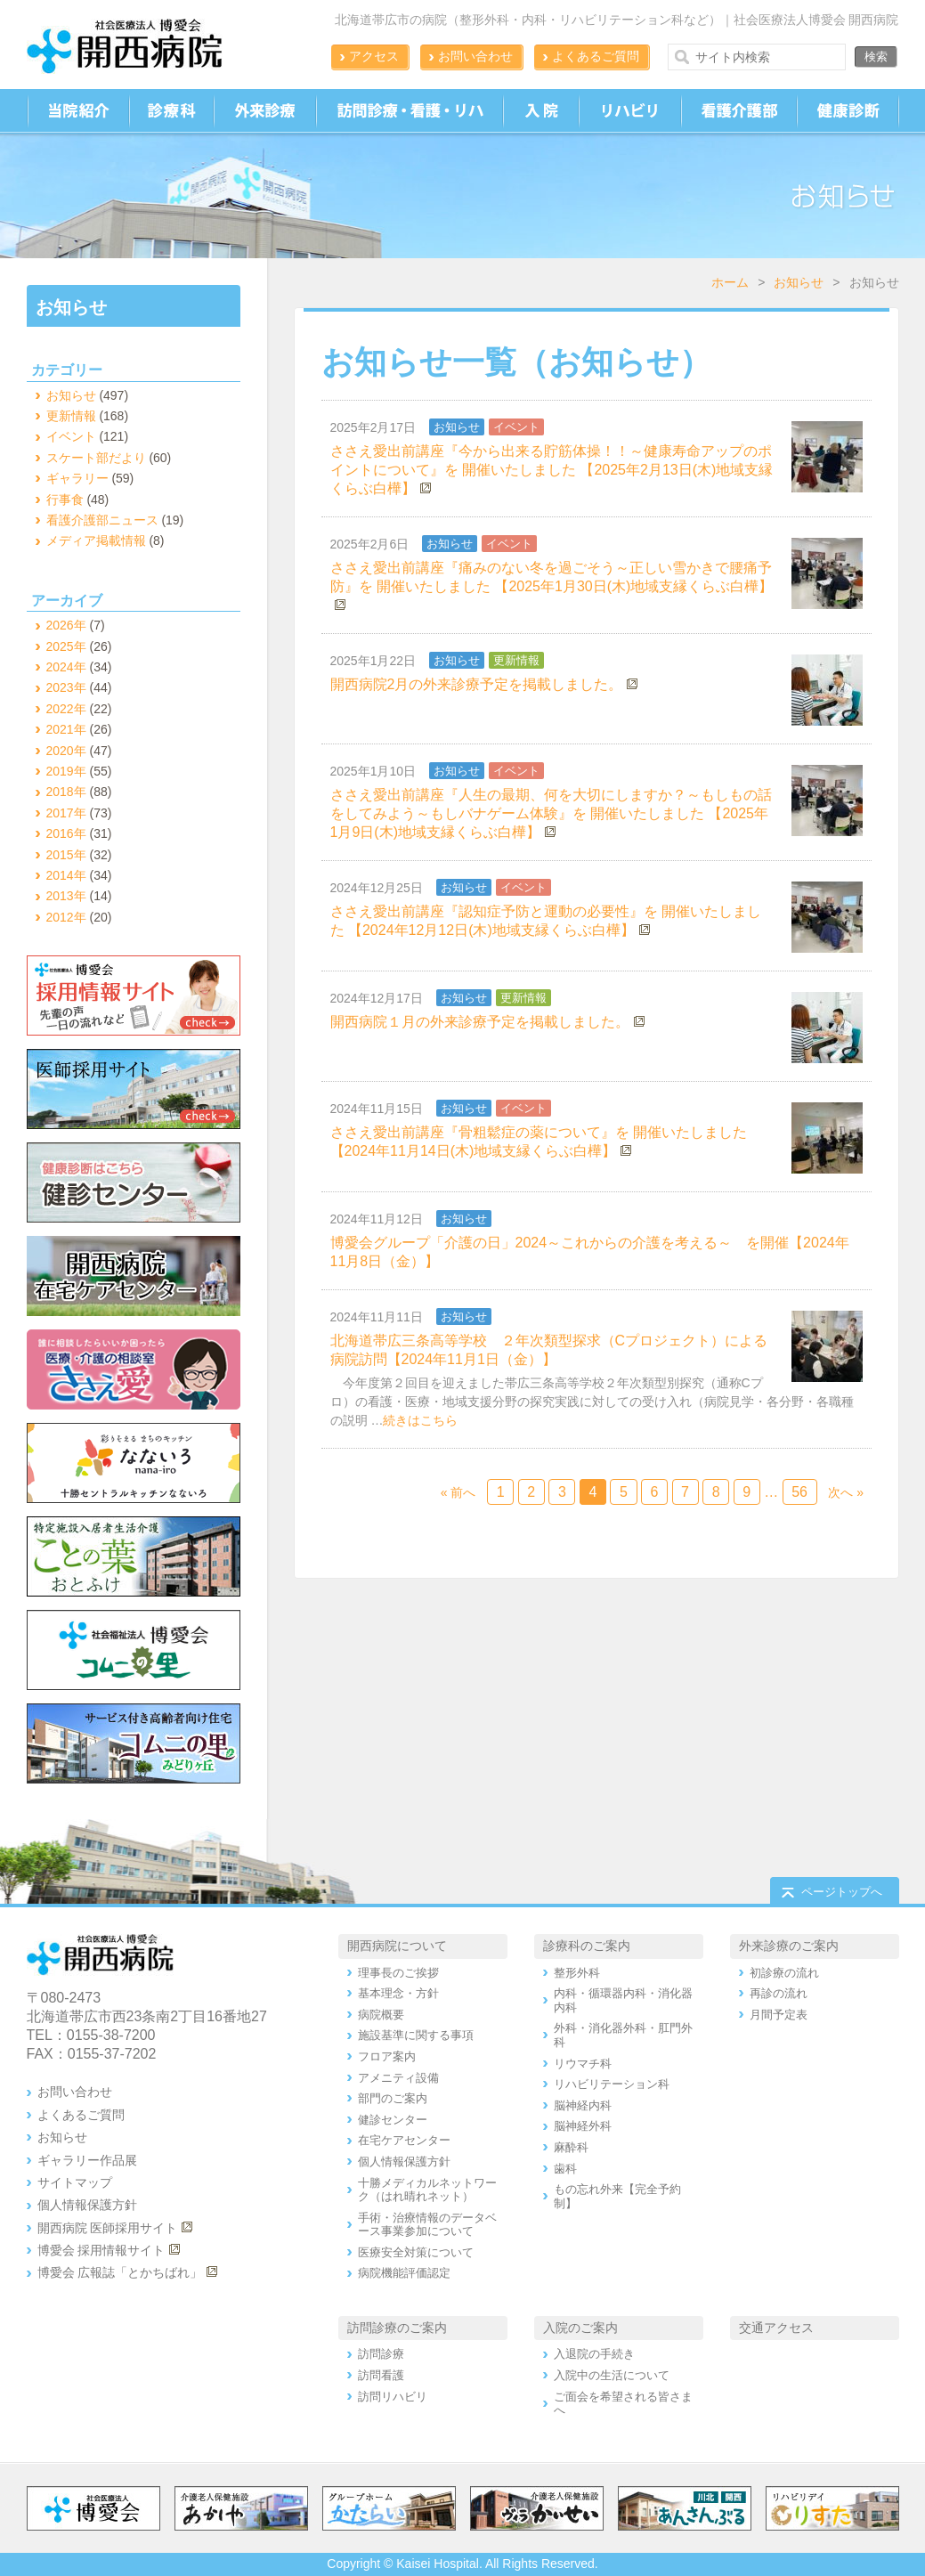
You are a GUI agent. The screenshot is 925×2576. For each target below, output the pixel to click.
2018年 (66, 791)
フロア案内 (387, 2056)
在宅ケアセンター (404, 2140)
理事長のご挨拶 (398, 1972)
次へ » (846, 1492)
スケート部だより (96, 458)
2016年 (66, 833)
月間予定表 (778, 2014)
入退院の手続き (594, 2354)
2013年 (66, 896)
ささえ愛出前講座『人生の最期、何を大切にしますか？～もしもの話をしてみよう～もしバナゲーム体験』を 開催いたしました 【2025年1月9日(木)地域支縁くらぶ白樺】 (551, 813)
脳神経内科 (583, 2105)
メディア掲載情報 (96, 540)
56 (799, 1491)
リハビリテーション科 (611, 2084)
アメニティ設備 (398, 2077)
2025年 (66, 646)
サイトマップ (74, 2182)
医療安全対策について (416, 2252)
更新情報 (516, 660)
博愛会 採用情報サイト (101, 2250)
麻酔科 (571, 2147)
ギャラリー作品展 (87, 2160)
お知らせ (799, 282)
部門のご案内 (392, 2098)
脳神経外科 (583, 2126)
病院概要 (381, 2014)
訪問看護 (381, 2375)
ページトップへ (841, 1891)
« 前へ (458, 1492)
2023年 (66, 687)
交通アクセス (776, 2327)
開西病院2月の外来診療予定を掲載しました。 (476, 684)
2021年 (66, 729)
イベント (516, 427)
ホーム (730, 282)
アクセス (374, 56)
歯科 (565, 2168)
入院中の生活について (611, 2375)
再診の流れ (778, 1993)
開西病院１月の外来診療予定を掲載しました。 (479, 1021)
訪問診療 (381, 2354)
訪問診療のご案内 (397, 2327)
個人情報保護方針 (87, 2205)
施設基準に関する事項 (416, 2035)
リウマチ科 (583, 2063)
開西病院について (397, 1945)
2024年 (66, 667)
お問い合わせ (475, 56)
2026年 (66, 625)
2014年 (66, 875)
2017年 (66, 813)
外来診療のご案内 (789, 1945)
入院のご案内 (580, 2327)
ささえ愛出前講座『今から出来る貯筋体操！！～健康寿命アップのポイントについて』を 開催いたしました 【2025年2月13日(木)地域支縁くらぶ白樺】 (552, 469)
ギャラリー (77, 478)
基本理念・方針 (398, 1993)
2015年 (66, 855)
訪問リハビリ (392, 2396)
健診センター (392, 2119)
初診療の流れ (784, 1972)
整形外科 (577, 1972)
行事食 (65, 499)
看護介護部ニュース (102, 520)
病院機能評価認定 (404, 2272)
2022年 (66, 709)
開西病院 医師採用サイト (107, 2228)
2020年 (66, 751)
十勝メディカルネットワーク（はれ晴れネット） (427, 2190)
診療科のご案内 (586, 1945)
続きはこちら (420, 1420)
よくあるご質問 (595, 56)
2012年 (66, 917)
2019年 (66, 771)
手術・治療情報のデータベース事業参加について (427, 2225)
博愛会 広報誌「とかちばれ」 (120, 2272)
